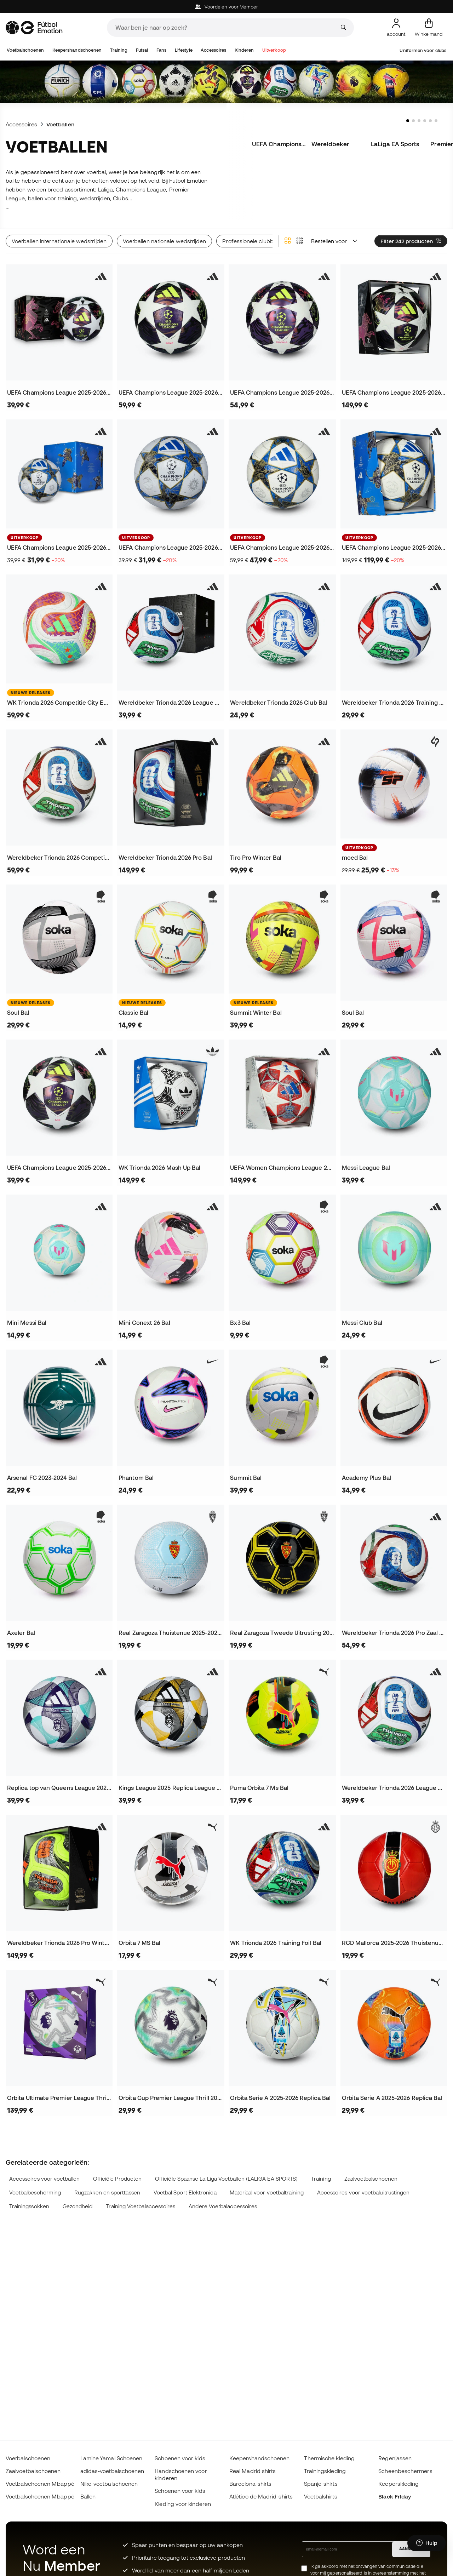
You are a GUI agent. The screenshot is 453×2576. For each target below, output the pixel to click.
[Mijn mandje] (428, 27)
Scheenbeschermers (405, 2471)
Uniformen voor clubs (423, 50)
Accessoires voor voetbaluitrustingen (363, 2192)
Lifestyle (184, 50)
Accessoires (213, 50)
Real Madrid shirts (252, 2471)
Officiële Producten (117, 2179)
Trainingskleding (325, 2471)
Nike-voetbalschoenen (109, 2483)
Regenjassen (395, 2458)
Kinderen (244, 50)
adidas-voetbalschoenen (112, 2471)
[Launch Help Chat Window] (426, 2543)
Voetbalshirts (320, 2496)
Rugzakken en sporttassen (107, 2192)
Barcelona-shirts (250, 2483)
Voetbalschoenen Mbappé (40, 2483)
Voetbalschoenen (25, 50)
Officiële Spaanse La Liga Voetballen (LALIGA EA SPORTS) (226, 2179)
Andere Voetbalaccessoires (223, 2206)
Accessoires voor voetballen (44, 2179)
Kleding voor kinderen (183, 2504)
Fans (161, 50)
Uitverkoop (274, 50)
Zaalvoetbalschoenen (370, 2179)
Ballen (88, 2496)
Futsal (142, 50)
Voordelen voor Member (226, 7)
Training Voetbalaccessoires (140, 2206)
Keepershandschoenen (77, 50)
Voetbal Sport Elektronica (185, 2192)
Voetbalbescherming (35, 2192)
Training (119, 50)
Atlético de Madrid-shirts (261, 2496)
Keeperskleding (398, 2483)
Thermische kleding (329, 2458)
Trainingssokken (29, 2206)
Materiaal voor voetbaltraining (266, 2192)
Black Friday (394, 2496)
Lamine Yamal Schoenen (111, 2458)
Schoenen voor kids (180, 2458)
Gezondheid (78, 2206)
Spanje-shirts (321, 2483)
